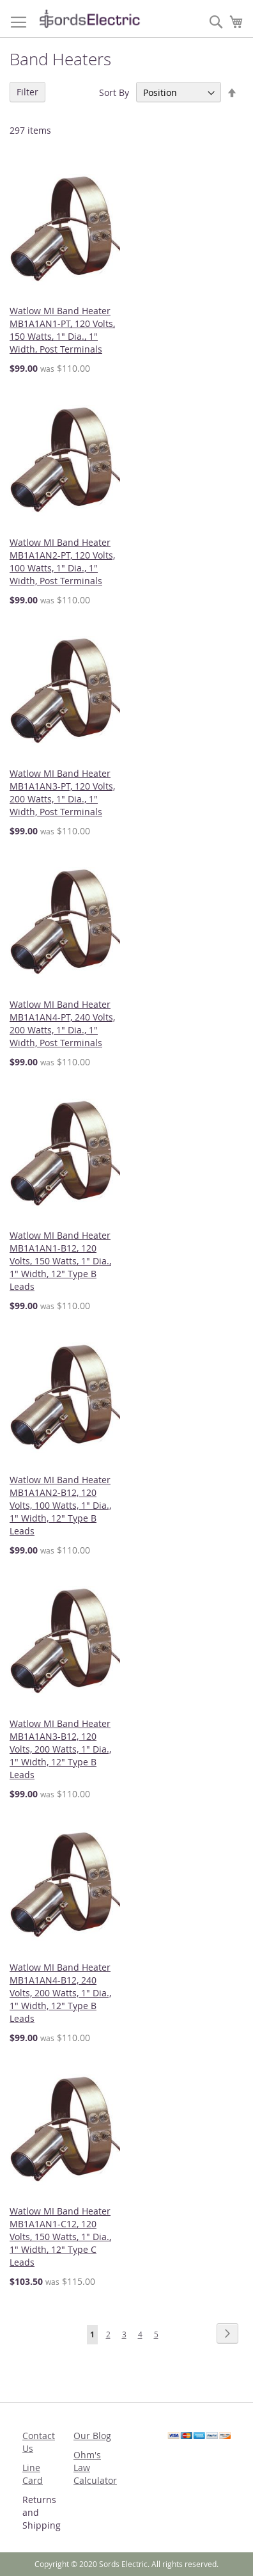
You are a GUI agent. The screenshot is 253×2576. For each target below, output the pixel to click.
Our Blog (92, 2435)
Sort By (114, 92)
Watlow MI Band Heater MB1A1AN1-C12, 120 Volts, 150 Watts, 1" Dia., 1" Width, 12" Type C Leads (60, 2236)
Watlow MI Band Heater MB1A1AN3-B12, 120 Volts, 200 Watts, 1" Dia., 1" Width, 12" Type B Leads (60, 1749)
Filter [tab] (27, 92)
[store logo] (89, 19)
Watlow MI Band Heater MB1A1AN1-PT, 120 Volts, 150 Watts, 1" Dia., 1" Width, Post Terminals (62, 330)
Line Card (32, 2473)
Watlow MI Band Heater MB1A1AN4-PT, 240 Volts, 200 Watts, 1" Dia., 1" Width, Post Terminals (62, 1023)
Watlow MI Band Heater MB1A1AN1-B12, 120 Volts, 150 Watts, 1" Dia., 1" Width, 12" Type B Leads (60, 1260)
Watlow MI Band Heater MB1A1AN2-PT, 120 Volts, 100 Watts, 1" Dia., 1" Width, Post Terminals (62, 561)
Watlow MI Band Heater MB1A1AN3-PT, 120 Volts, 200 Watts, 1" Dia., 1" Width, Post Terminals (62, 792)
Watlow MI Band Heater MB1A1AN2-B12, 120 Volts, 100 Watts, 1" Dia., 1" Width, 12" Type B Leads (60, 1505)
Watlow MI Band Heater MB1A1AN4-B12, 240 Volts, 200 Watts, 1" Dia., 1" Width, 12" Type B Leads (60, 1992)
